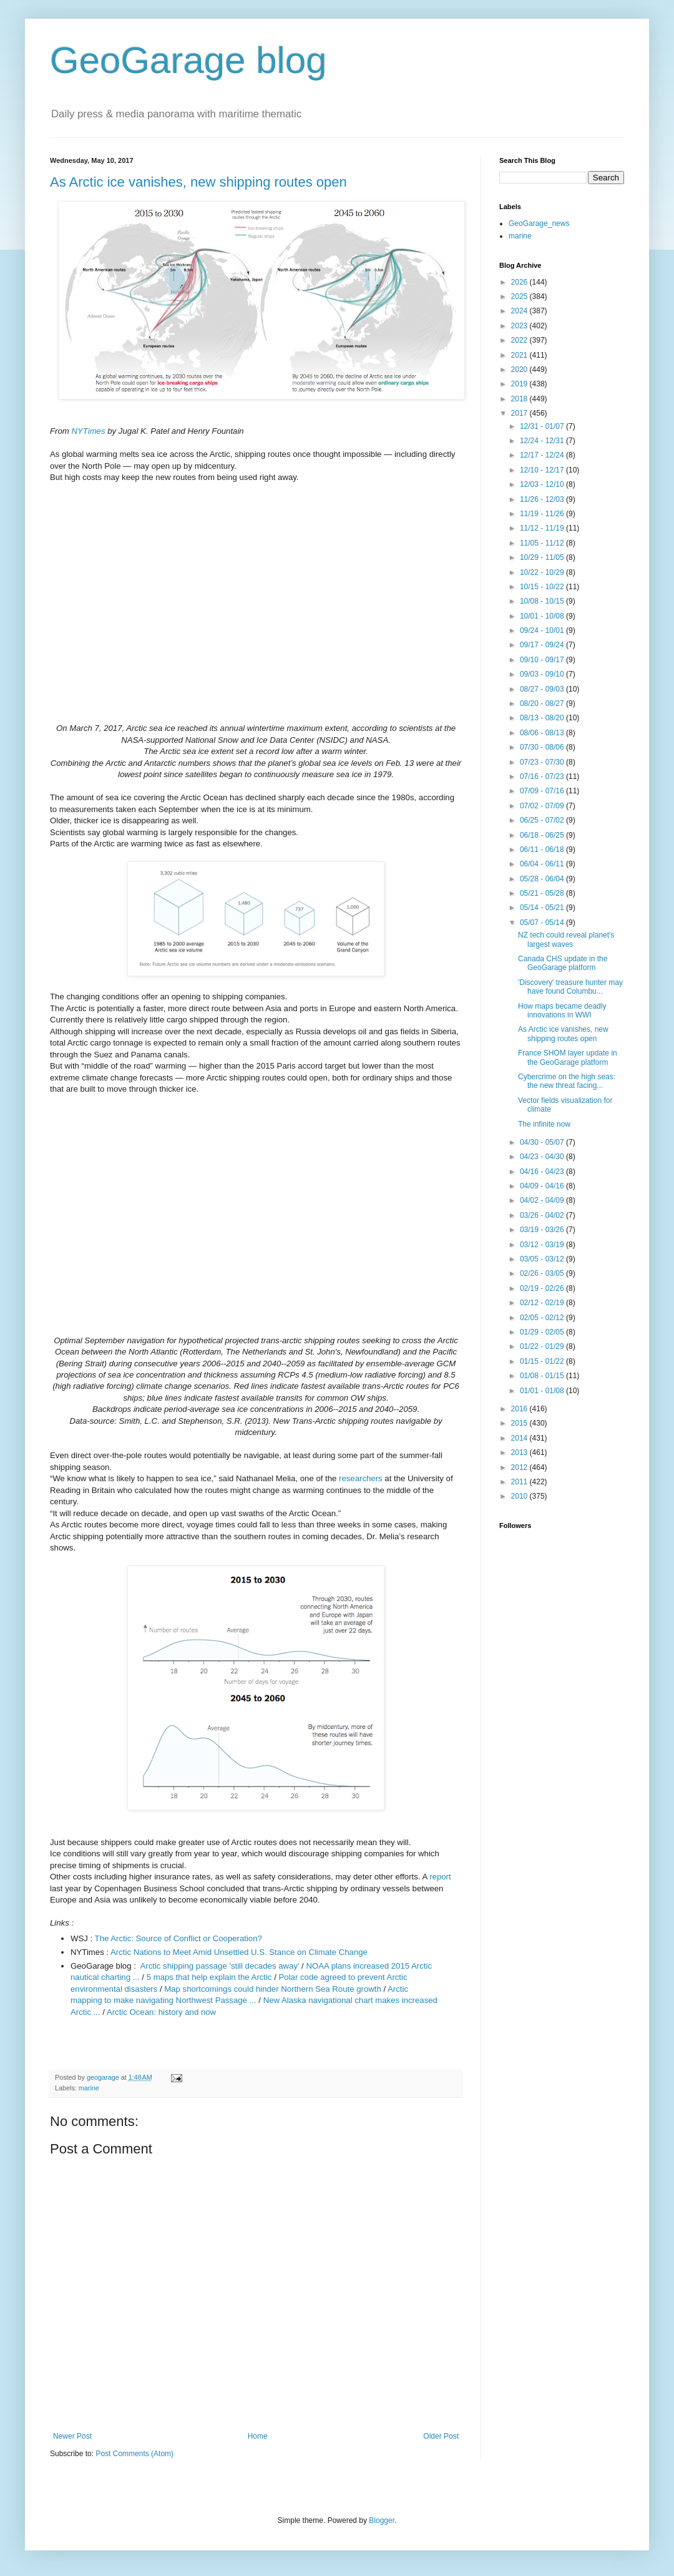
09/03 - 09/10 (543, 674)
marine (89, 2088)
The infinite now (544, 1124)
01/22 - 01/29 (543, 1346)
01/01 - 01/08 (543, 1390)
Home (258, 2436)
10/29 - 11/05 (543, 557)
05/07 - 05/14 (543, 922)
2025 (520, 296)
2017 (520, 413)
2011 (520, 1481)
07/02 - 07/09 (543, 805)
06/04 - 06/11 (543, 863)
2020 (520, 369)
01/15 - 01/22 (543, 1361)
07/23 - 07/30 (543, 762)
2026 (520, 282)
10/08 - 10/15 (543, 601)
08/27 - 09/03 (543, 689)
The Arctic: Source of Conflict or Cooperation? (178, 1938)
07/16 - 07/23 (543, 776)
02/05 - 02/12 (543, 1317)
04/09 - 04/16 (543, 1186)
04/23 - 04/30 (543, 1156)
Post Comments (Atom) (134, 2453)
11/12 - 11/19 (543, 528)
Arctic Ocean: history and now (161, 2012)
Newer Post (72, 2436)
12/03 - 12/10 (543, 484)
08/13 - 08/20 (543, 717)
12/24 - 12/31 (543, 440)
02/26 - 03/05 (543, 1273)
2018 (520, 398)
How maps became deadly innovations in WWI (562, 1010)
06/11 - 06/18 (543, 849)
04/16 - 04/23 (543, 1171)
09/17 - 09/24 (543, 644)
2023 (520, 325)
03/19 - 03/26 (543, 1229)
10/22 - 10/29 (543, 572)
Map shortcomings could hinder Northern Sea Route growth (272, 1989)
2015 (520, 1423)
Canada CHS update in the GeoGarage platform (562, 963)
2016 (520, 1408)
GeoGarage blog (188, 60)
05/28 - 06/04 (543, 878)
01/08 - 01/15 (543, 1375)
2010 (520, 1496)
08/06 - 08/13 (543, 732)
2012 (520, 1467)
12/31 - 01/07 (543, 426)
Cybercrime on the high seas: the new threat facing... (566, 1081)
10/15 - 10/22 (543, 586)
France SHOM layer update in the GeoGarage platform (567, 1057)
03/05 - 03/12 (543, 1259)
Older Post (441, 2436)
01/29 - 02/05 (543, 1332)
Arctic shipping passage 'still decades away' (219, 1966)
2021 (520, 355)
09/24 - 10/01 (543, 630)
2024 (520, 310)
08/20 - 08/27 (543, 703)
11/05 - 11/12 (543, 543)
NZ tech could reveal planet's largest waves (566, 939)
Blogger (381, 2520)
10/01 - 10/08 (543, 616)
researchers (361, 1478)
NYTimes (88, 431)
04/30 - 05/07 (543, 1142)
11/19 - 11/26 (543, 513)
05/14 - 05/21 (543, 907)
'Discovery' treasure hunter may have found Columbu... (570, 987)
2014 (520, 1438)
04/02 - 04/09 (543, 1200)
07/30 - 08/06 (543, 747)
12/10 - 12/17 (543, 470)
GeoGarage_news (539, 223)
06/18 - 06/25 (543, 835)
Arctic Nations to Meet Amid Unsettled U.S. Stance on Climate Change (239, 1952)
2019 (520, 384)
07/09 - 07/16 (543, 790)
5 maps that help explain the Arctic (209, 1977)
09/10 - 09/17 (543, 659)
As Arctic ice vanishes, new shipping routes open (198, 182)
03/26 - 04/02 (543, 1215)
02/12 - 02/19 (543, 1302)
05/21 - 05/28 (543, 893)
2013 (520, 1452)
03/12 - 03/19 (543, 1244)
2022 (520, 340)
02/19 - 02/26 (543, 1288)
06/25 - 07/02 (543, 820)
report (440, 1876)
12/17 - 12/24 (543, 455)
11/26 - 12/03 (543, 499)
